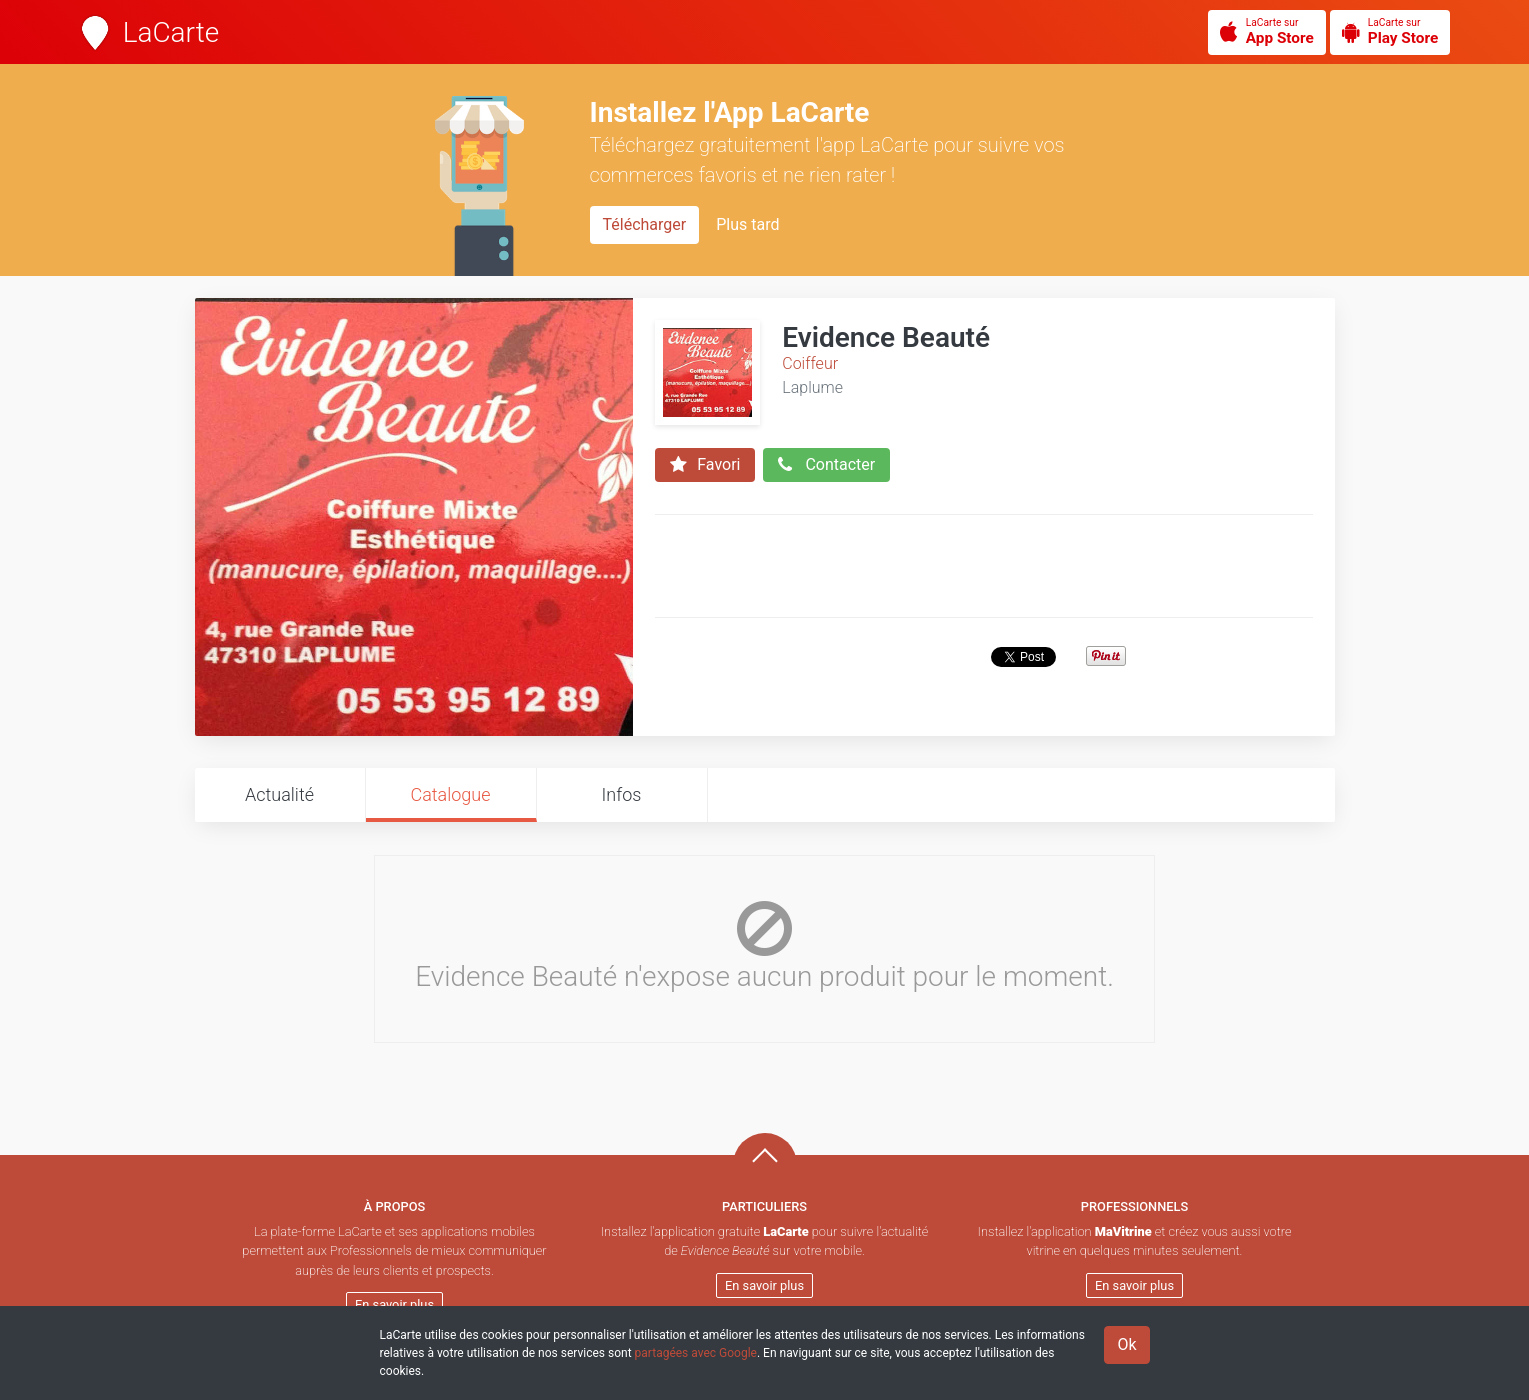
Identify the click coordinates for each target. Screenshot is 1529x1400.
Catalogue (450, 794)
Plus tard (747, 224)
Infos (622, 794)
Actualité (279, 794)
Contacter (826, 465)
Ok (1126, 1344)
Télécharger (645, 224)
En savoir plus (394, 1304)
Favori (705, 465)
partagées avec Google (696, 1353)
